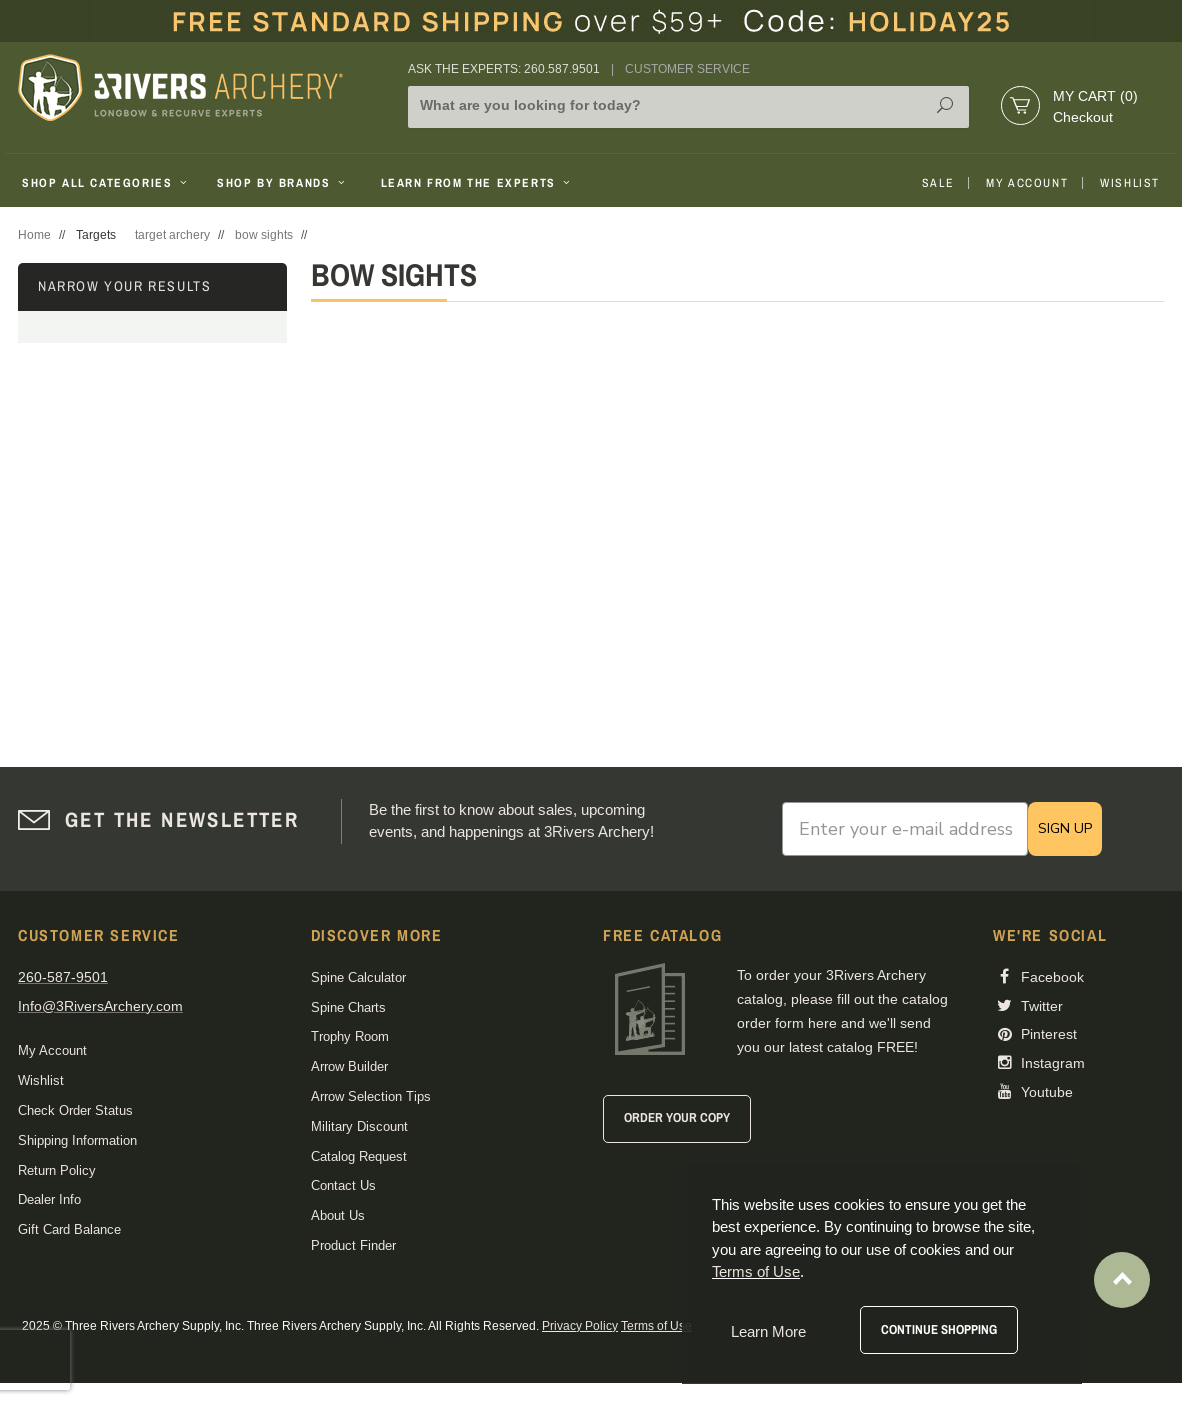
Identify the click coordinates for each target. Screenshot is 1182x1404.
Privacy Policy (580, 1326)
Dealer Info (49, 1199)
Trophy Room (350, 1036)
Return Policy (57, 1170)
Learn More (768, 1331)
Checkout (1083, 117)
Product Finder (353, 1245)
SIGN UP (1065, 828)
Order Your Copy (677, 1117)
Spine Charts (348, 1007)
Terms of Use (656, 1326)
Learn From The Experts (477, 183)
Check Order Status (75, 1110)
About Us (338, 1215)
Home (34, 235)
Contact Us (343, 1185)
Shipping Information (77, 1140)
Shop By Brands (283, 183)
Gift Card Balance (69, 1229)
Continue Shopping (939, 1329)
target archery (172, 235)
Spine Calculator (358, 977)
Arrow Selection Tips (371, 1096)
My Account (1027, 183)
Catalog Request (359, 1156)
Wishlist (1130, 183)
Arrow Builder (349, 1066)
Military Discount (359, 1126)
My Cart (1095, 96)
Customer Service (687, 69)
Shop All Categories (106, 183)
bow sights (264, 235)
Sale (938, 183)
